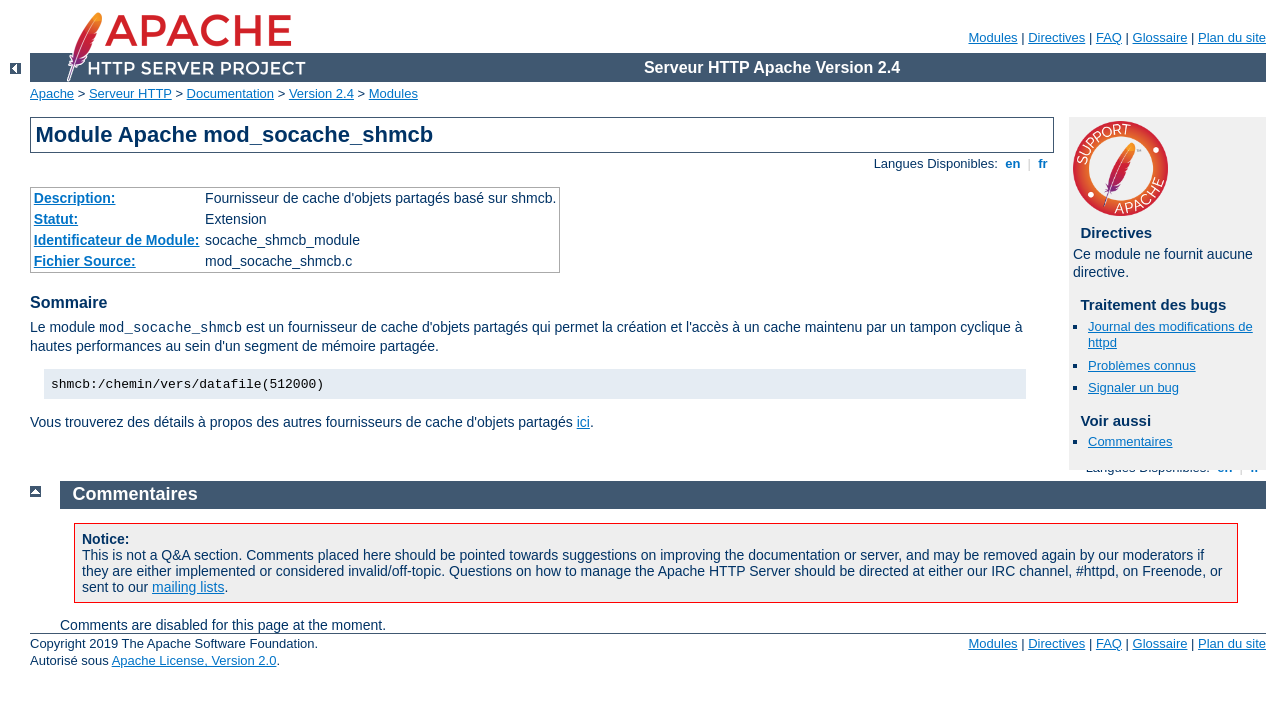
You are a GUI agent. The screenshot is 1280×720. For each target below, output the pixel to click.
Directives (1056, 37)
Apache (52, 93)
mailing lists (188, 587)
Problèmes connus (1142, 365)
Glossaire (1160, 37)
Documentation (230, 93)
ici (583, 422)
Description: (75, 198)
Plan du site (1232, 37)
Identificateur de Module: (117, 240)
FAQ (1109, 37)
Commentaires (1130, 441)
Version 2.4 (321, 93)
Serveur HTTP (130, 93)
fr (1043, 163)
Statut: (56, 219)
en (1013, 163)
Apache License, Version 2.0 (194, 660)
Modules (992, 37)
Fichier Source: (85, 261)
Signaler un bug (1133, 387)
